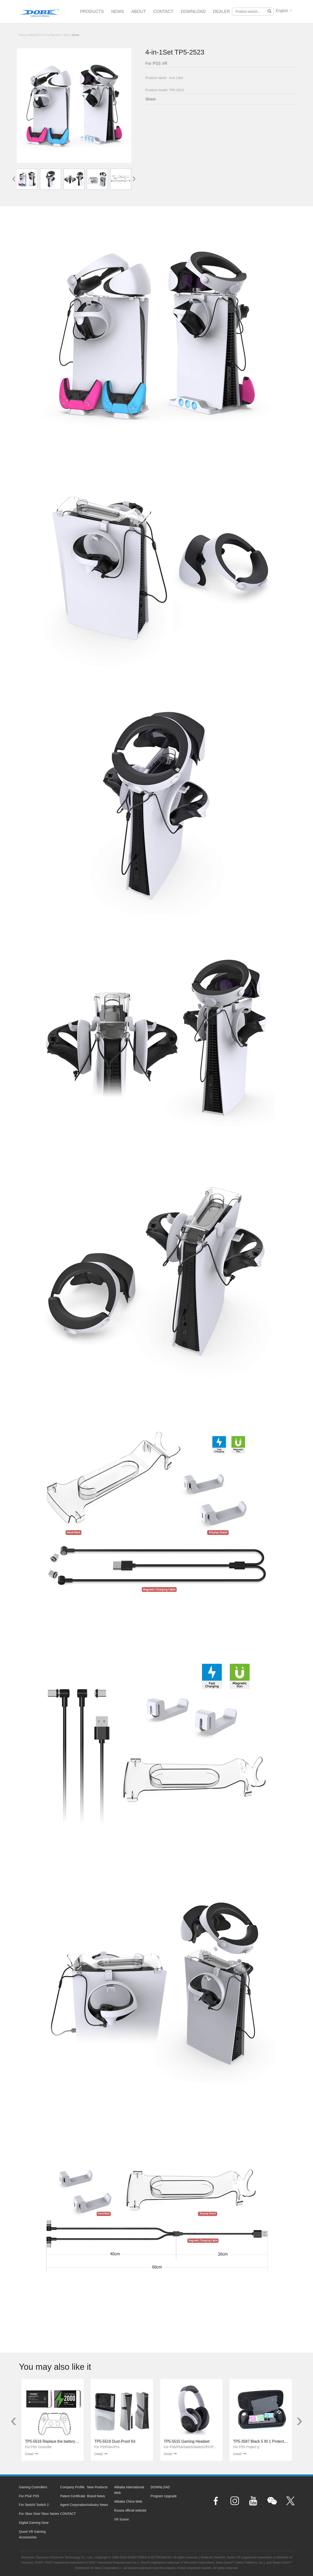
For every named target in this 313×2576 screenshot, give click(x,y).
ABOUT (138, 11)
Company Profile (72, 2487)
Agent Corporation (73, 2505)
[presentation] (14, 178)
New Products (97, 2487)
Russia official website (130, 2510)
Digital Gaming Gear (34, 2522)
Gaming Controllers (33, 2487)
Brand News (96, 2496)
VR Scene (121, 2519)
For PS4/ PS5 (53, 35)
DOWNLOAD (193, 11)
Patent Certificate (72, 2496)
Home (22, 35)
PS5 (66, 35)
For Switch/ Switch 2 (34, 2505)
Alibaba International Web (129, 2490)
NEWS (117, 11)
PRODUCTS (92, 11)
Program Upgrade (164, 2496)
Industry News (97, 2505)
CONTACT (163, 11)
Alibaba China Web (128, 2502)
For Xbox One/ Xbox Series (39, 2514)
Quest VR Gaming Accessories (32, 2534)
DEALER (221, 11)
